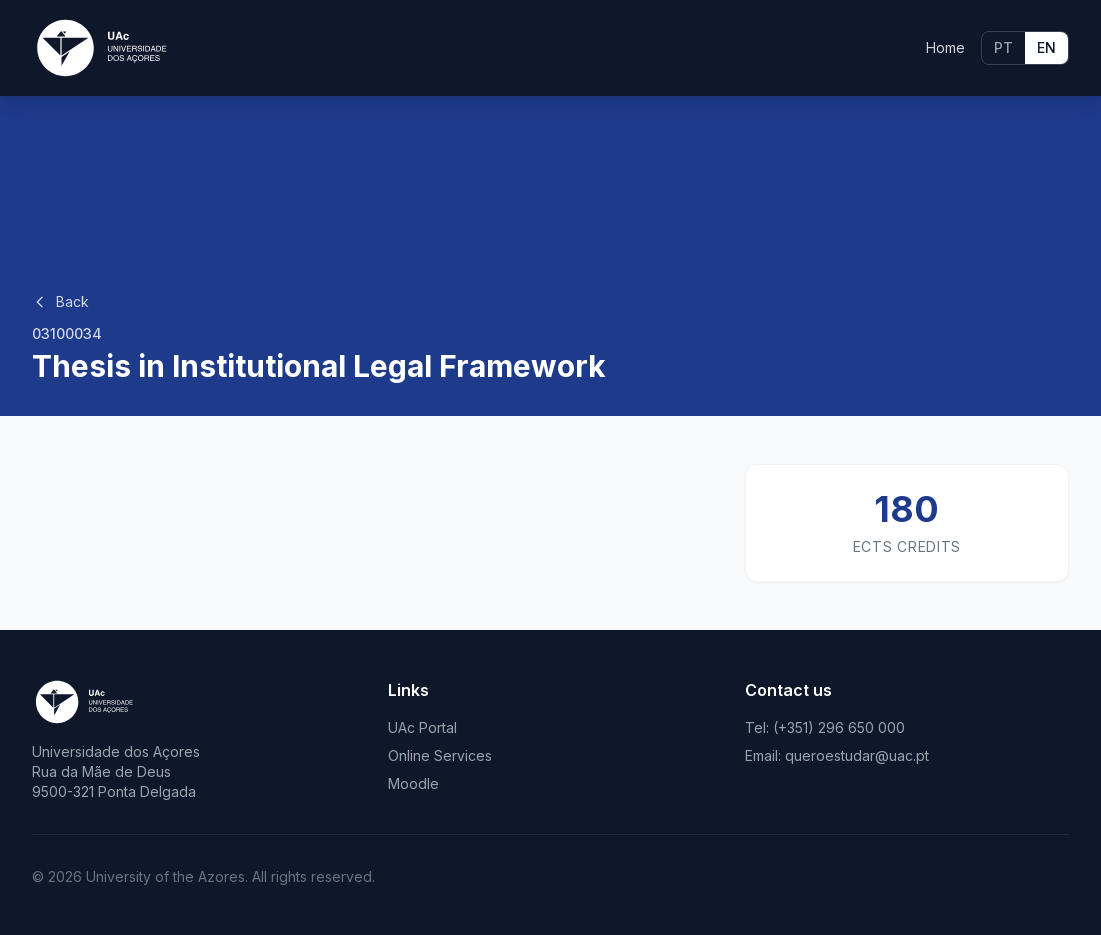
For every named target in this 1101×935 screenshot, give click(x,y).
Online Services (440, 755)
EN (1046, 47)
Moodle (413, 783)
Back (60, 301)
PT (1003, 47)
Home (945, 47)
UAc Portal (422, 727)
